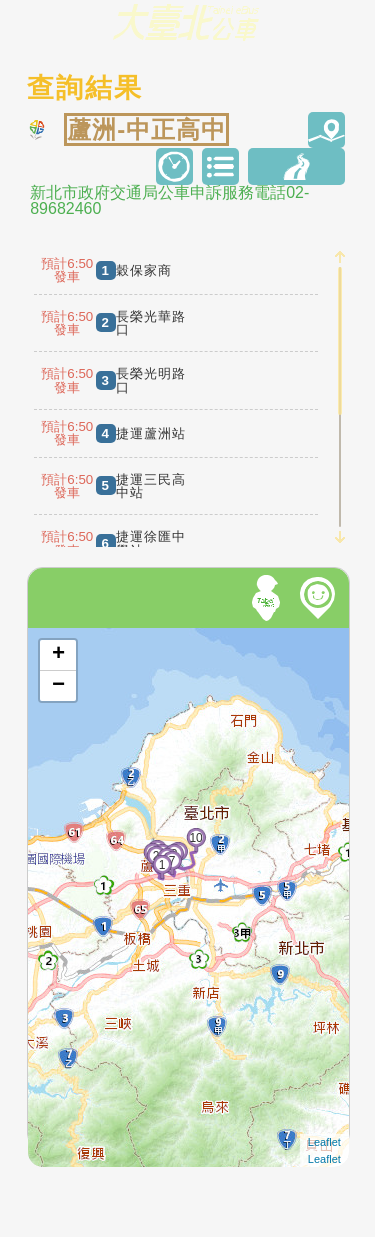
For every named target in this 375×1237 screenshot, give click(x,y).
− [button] (58, 686)
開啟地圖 (55, 637)
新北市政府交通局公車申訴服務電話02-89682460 (169, 201)
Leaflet (324, 1142)
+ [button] (58, 655)
